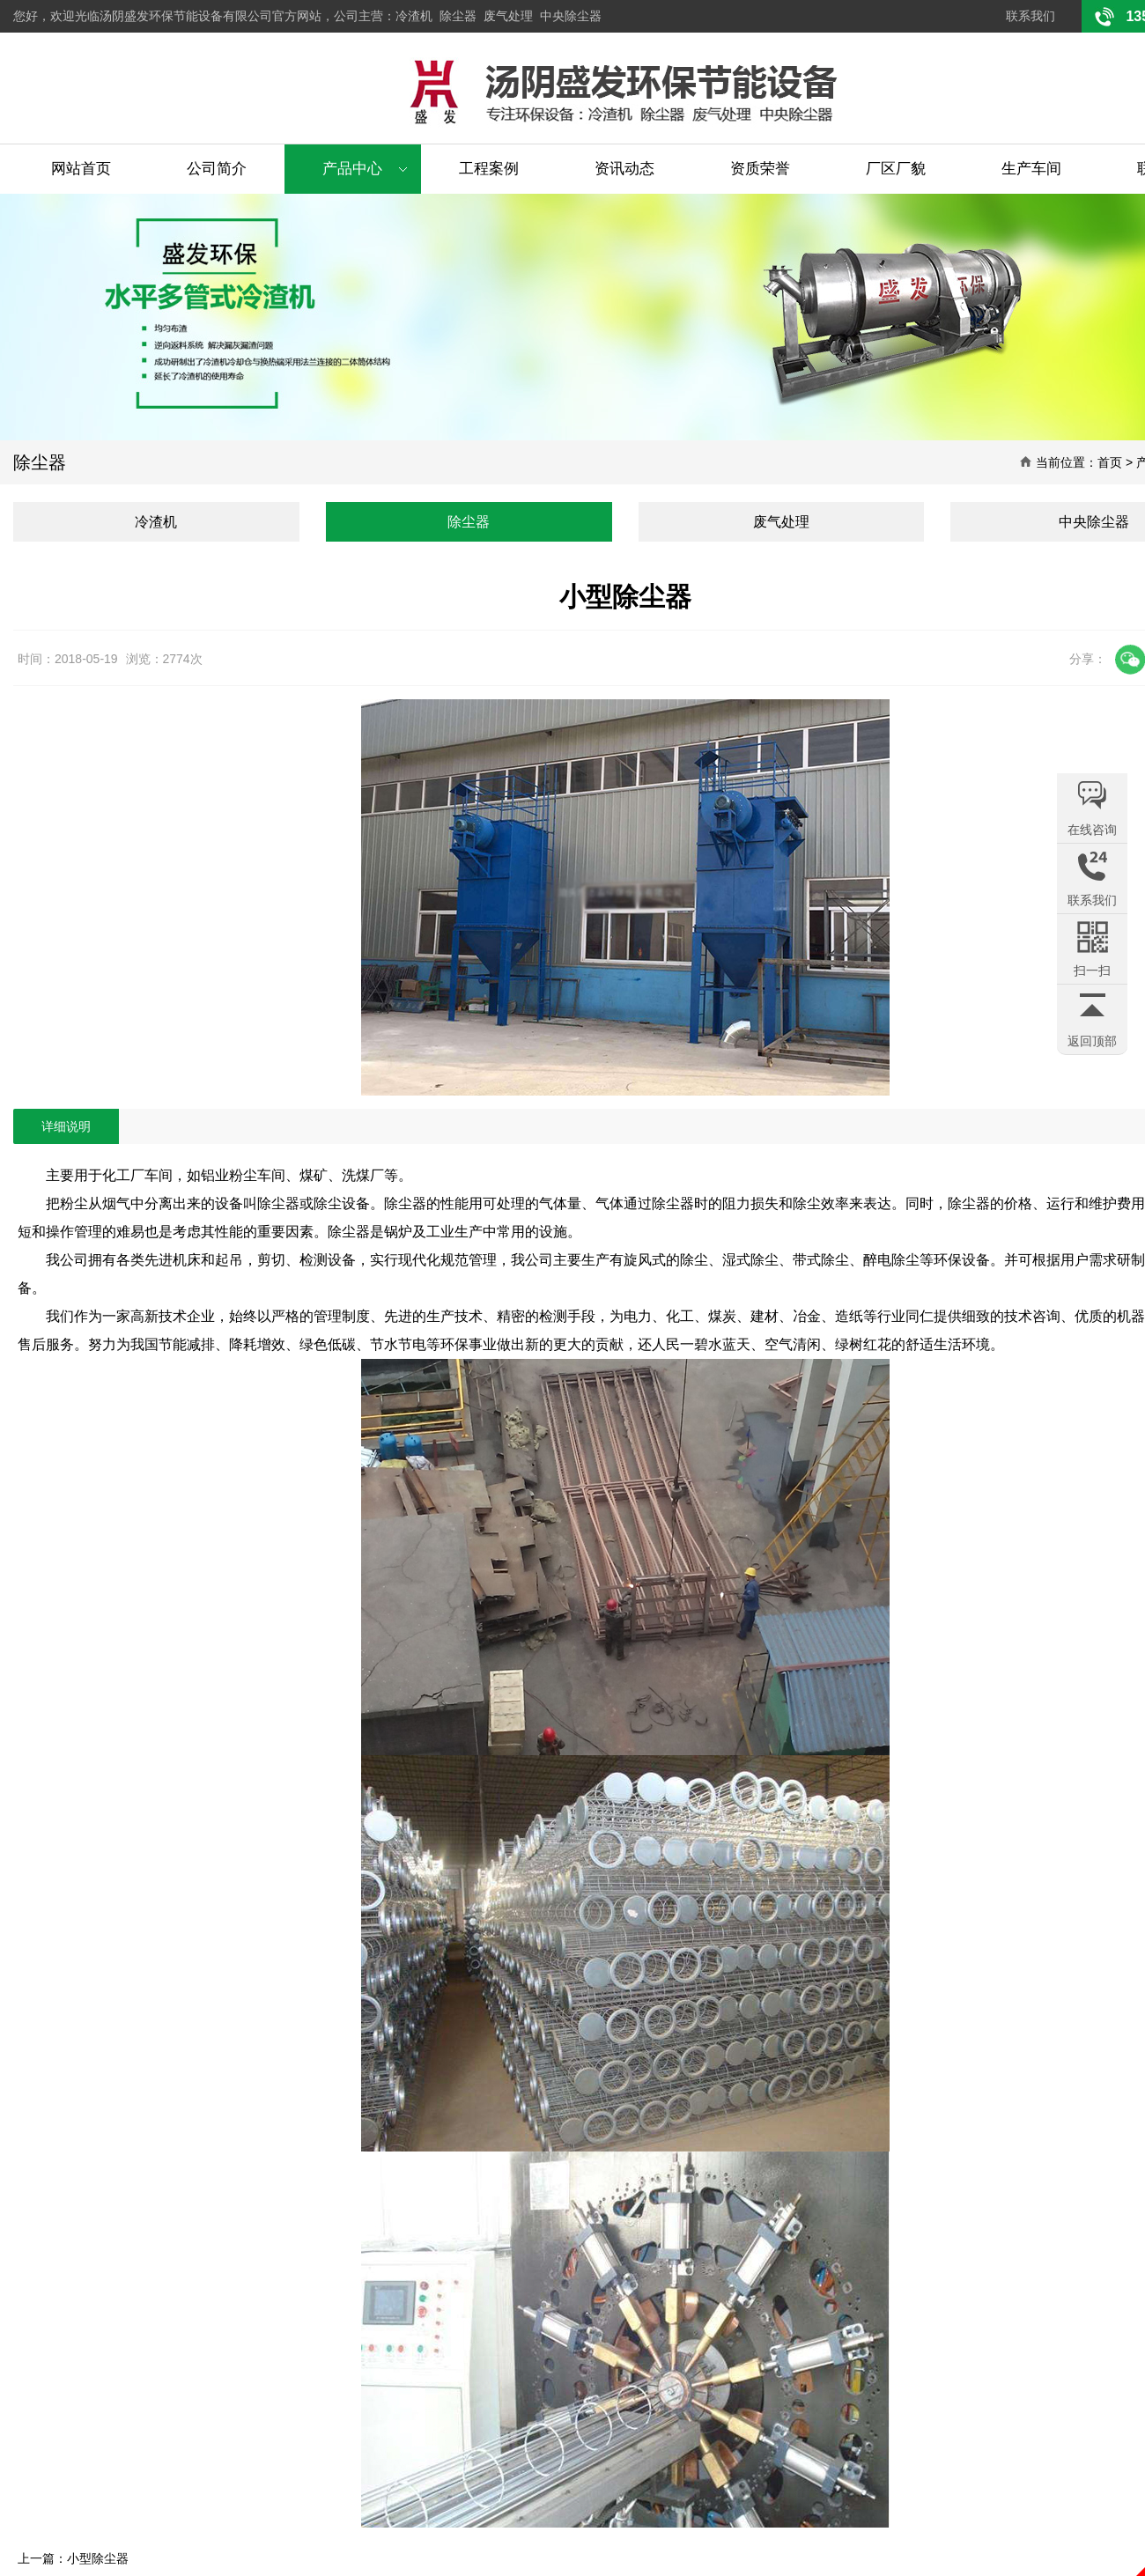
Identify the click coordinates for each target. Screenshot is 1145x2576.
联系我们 (1030, 16)
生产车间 (1031, 168)
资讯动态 (624, 168)
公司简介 (217, 168)
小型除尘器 (98, 2558)
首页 (1109, 462)
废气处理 (508, 16)
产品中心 (352, 168)
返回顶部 (1092, 1041)
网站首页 (81, 168)
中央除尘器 (571, 16)
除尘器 (458, 16)
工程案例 (489, 168)
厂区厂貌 (896, 168)
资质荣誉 (760, 168)
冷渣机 (413, 16)
